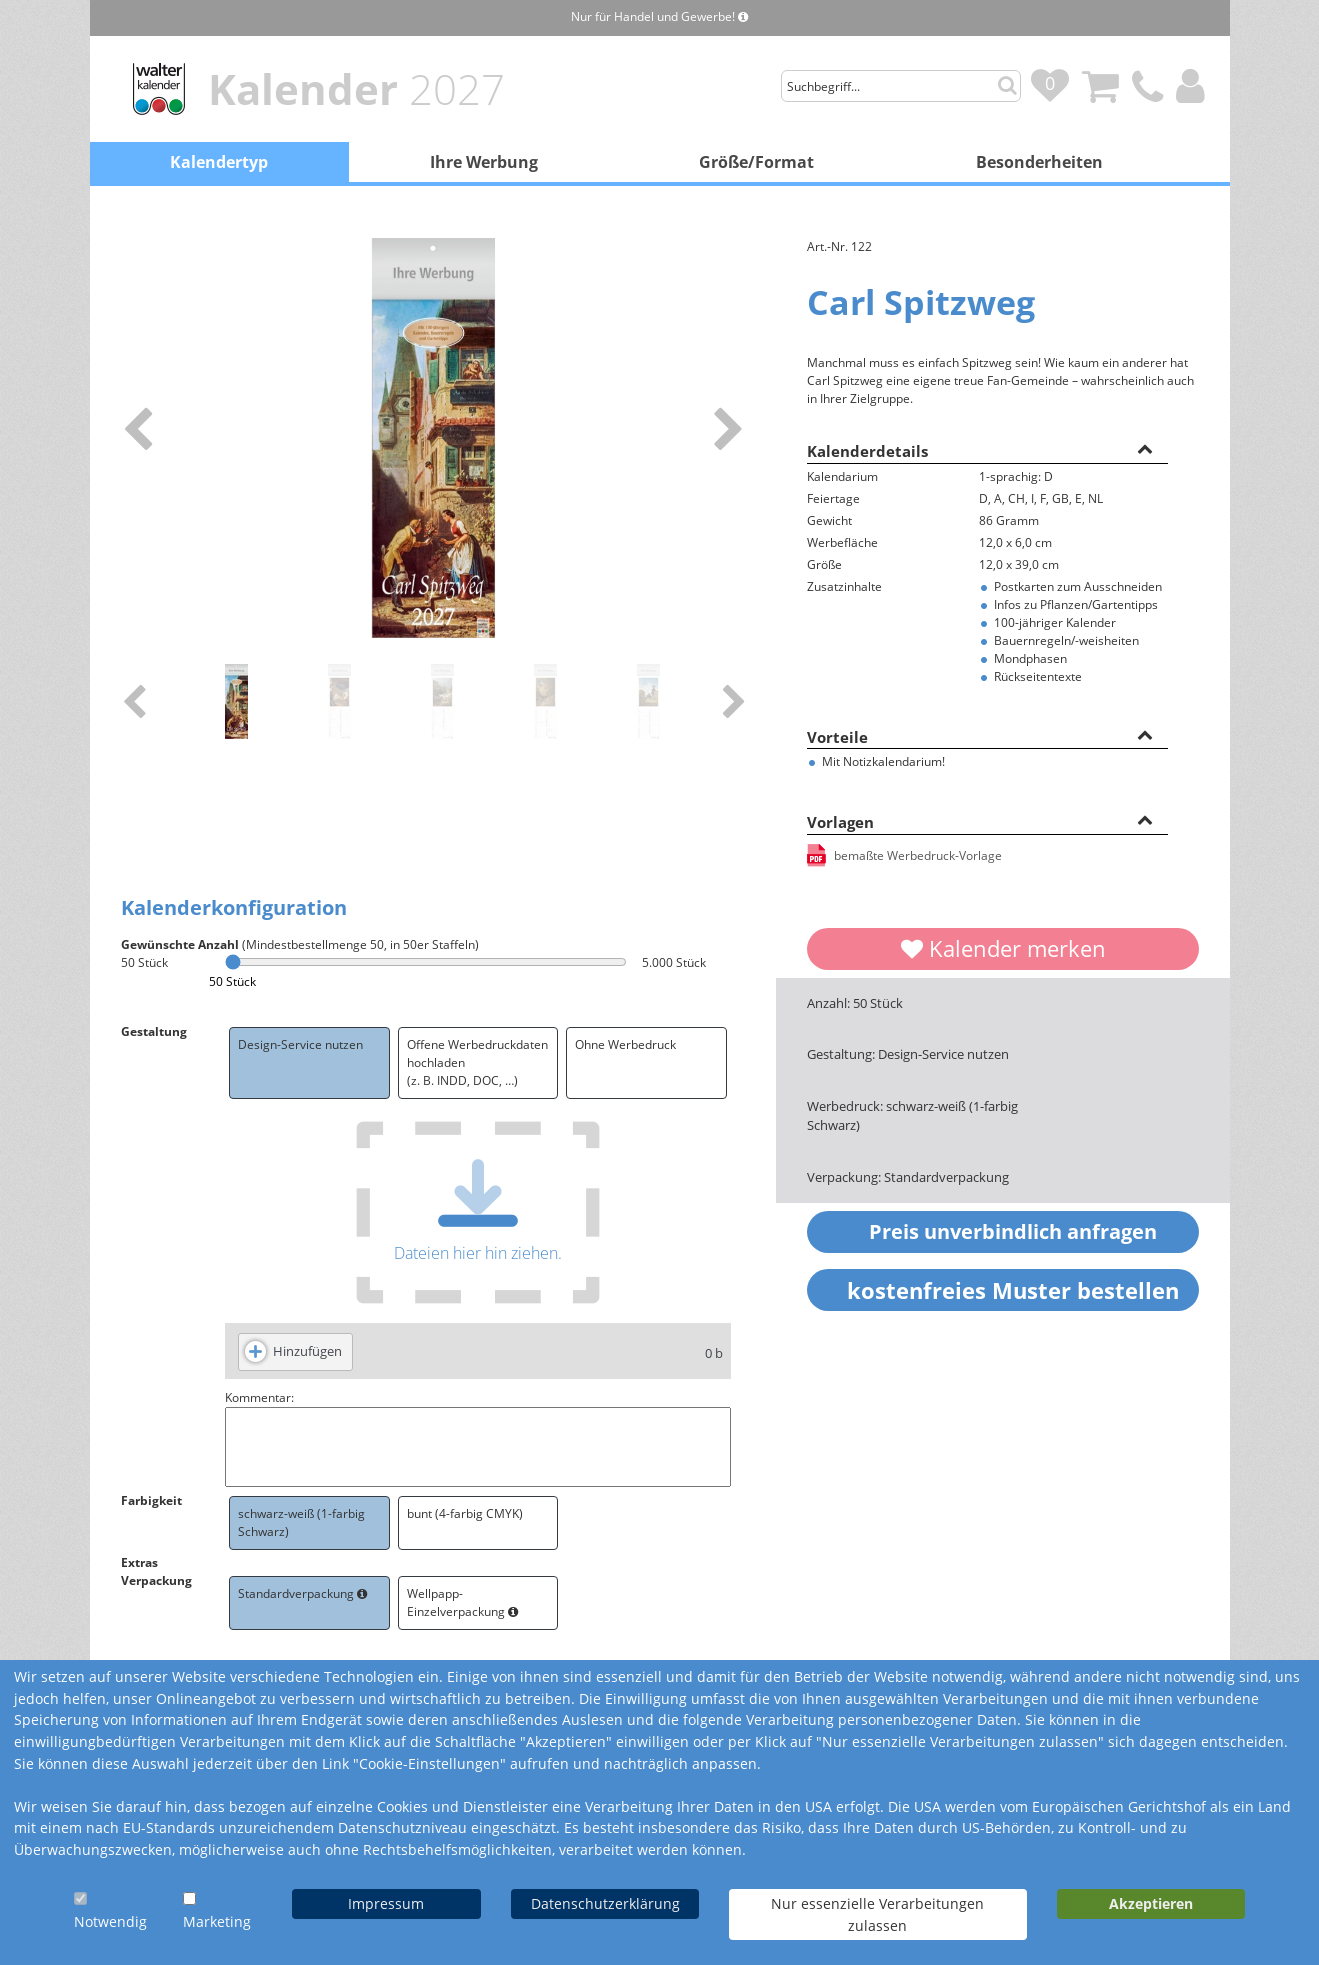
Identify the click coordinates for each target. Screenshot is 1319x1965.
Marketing (217, 1921)
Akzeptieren (1151, 1903)
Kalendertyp (219, 162)
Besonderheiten (1039, 162)
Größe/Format (756, 162)
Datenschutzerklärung (605, 1903)
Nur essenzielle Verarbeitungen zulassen (877, 1914)
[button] (1145, 448)
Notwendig (110, 1921)
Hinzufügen (307, 1351)
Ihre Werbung (484, 162)
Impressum (386, 1903)
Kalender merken (1003, 948)
